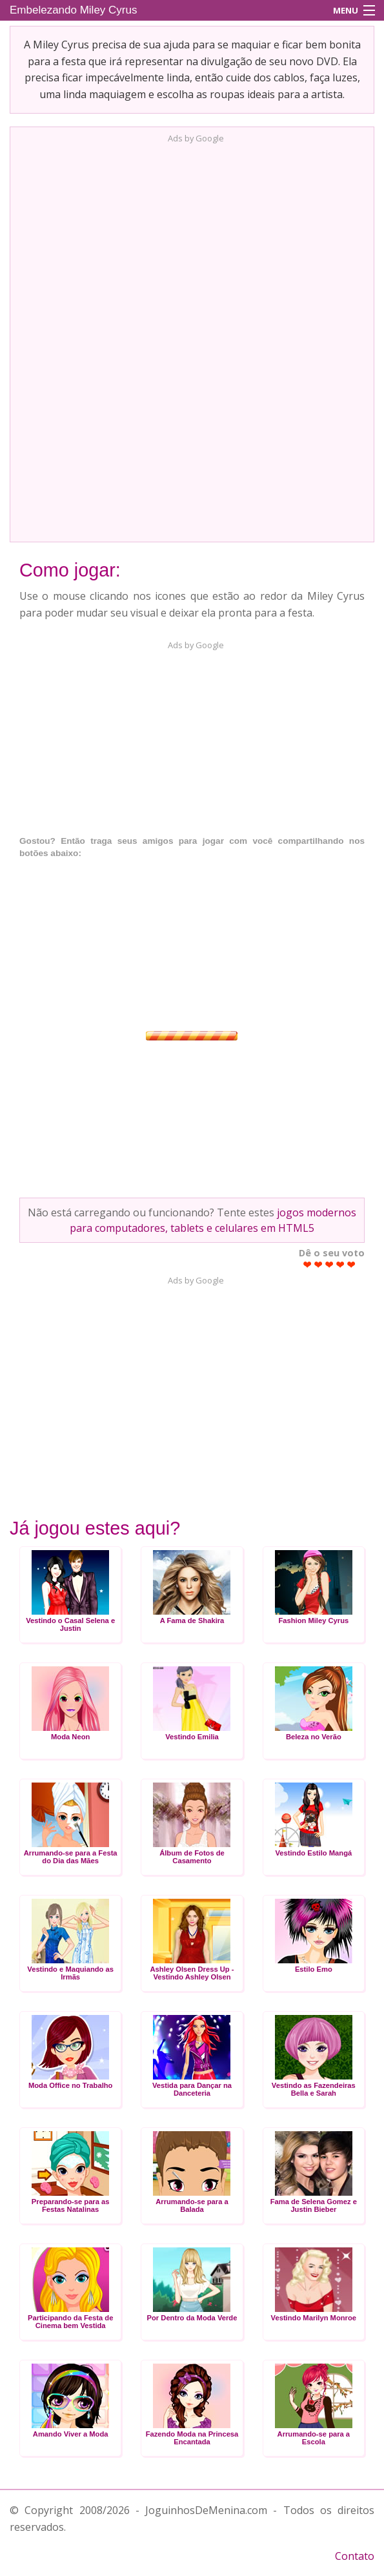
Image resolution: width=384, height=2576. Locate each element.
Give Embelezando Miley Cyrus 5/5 (351, 1264)
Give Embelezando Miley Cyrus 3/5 (329, 1264)
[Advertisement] (192, 339)
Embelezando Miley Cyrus (73, 10)
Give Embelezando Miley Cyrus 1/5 (307, 1264)
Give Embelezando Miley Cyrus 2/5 (318, 1264)
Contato (354, 2556)
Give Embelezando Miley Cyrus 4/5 (340, 1264)
